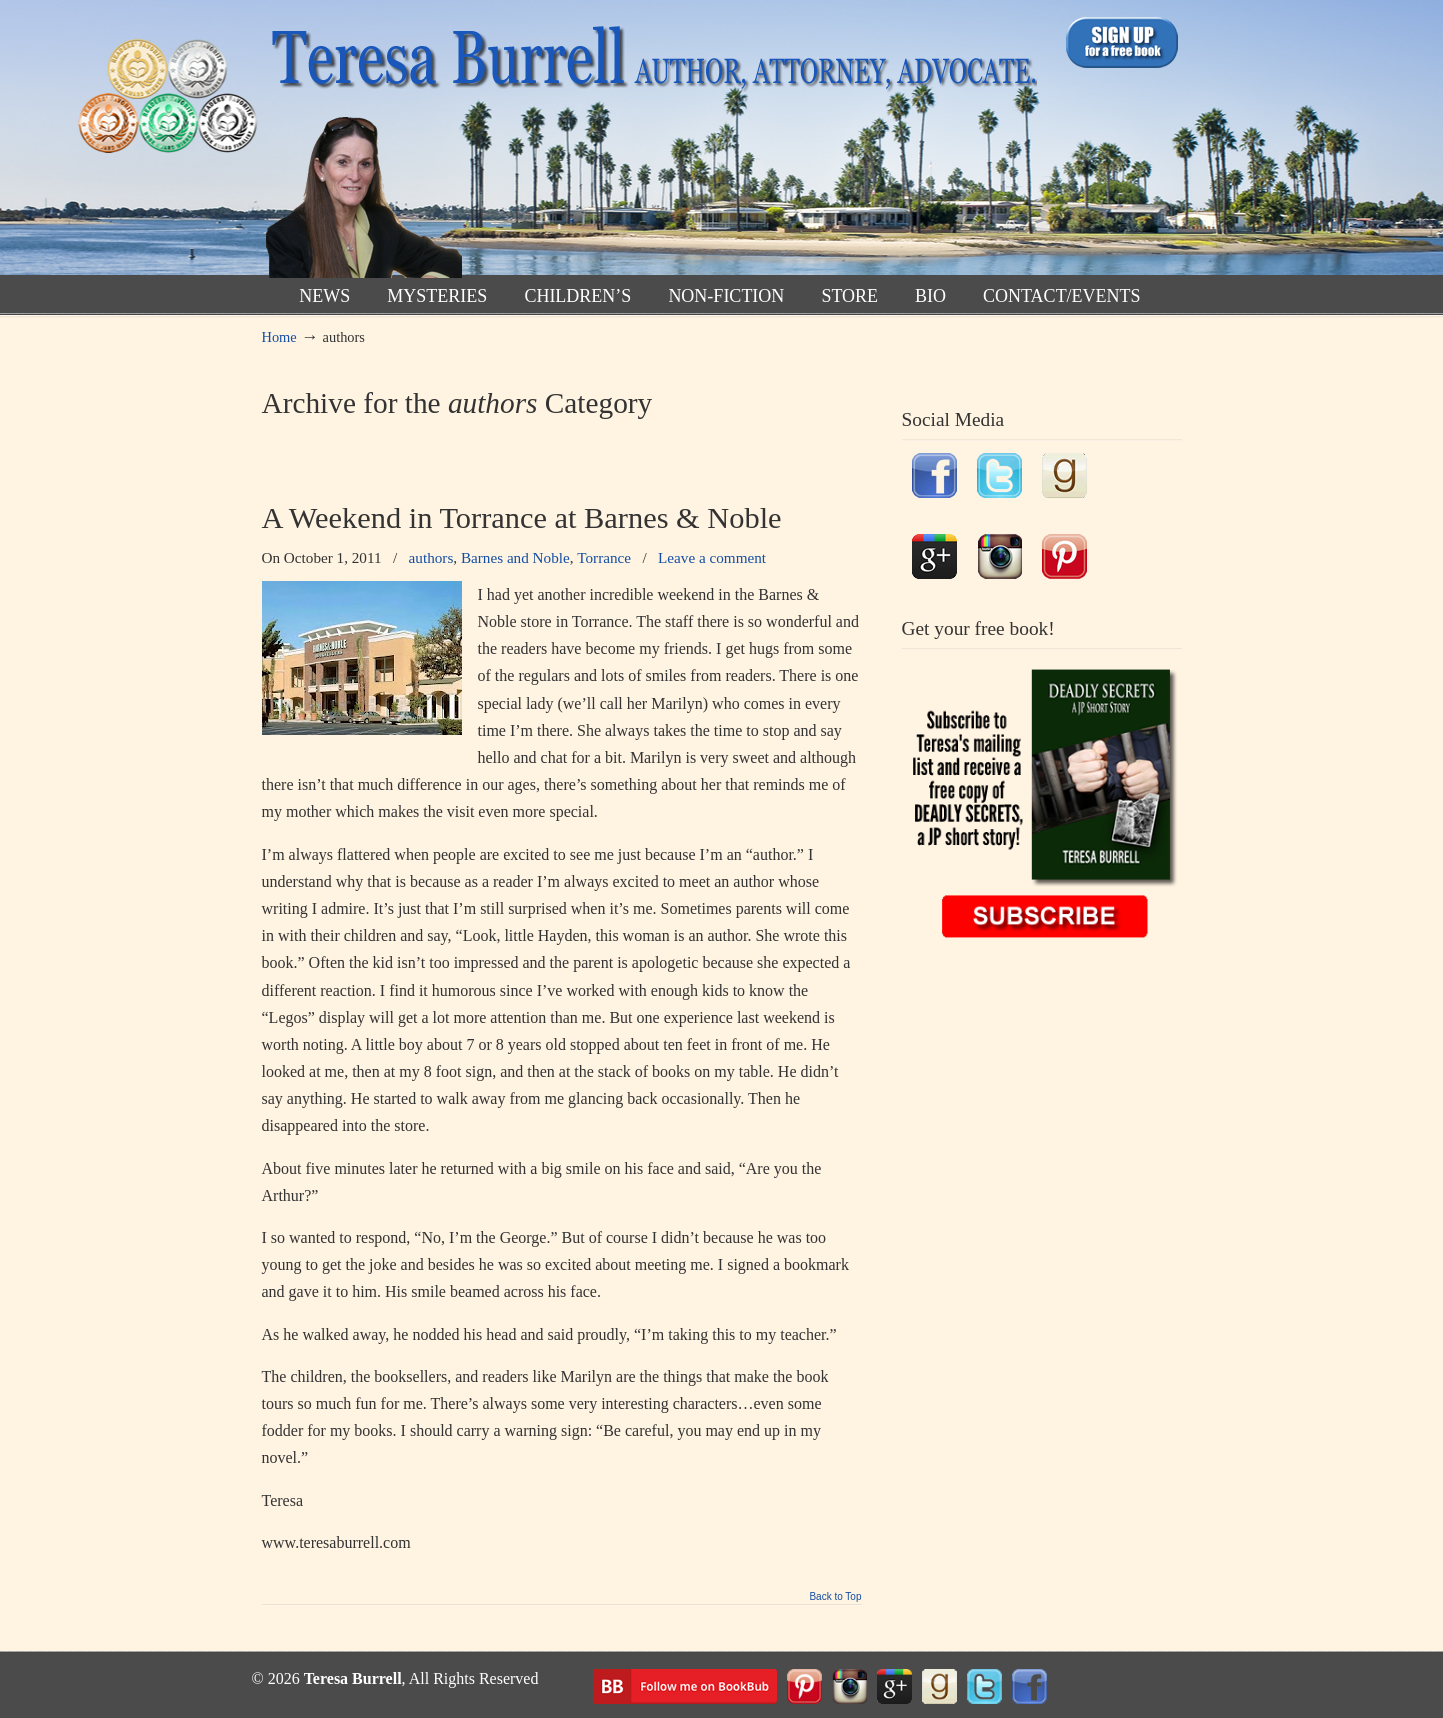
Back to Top (835, 1597)
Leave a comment (712, 557)
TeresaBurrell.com (649, 143)
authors (431, 557)
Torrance (604, 557)
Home (279, 337)
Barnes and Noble (515, 557)
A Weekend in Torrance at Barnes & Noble (522, 518)
